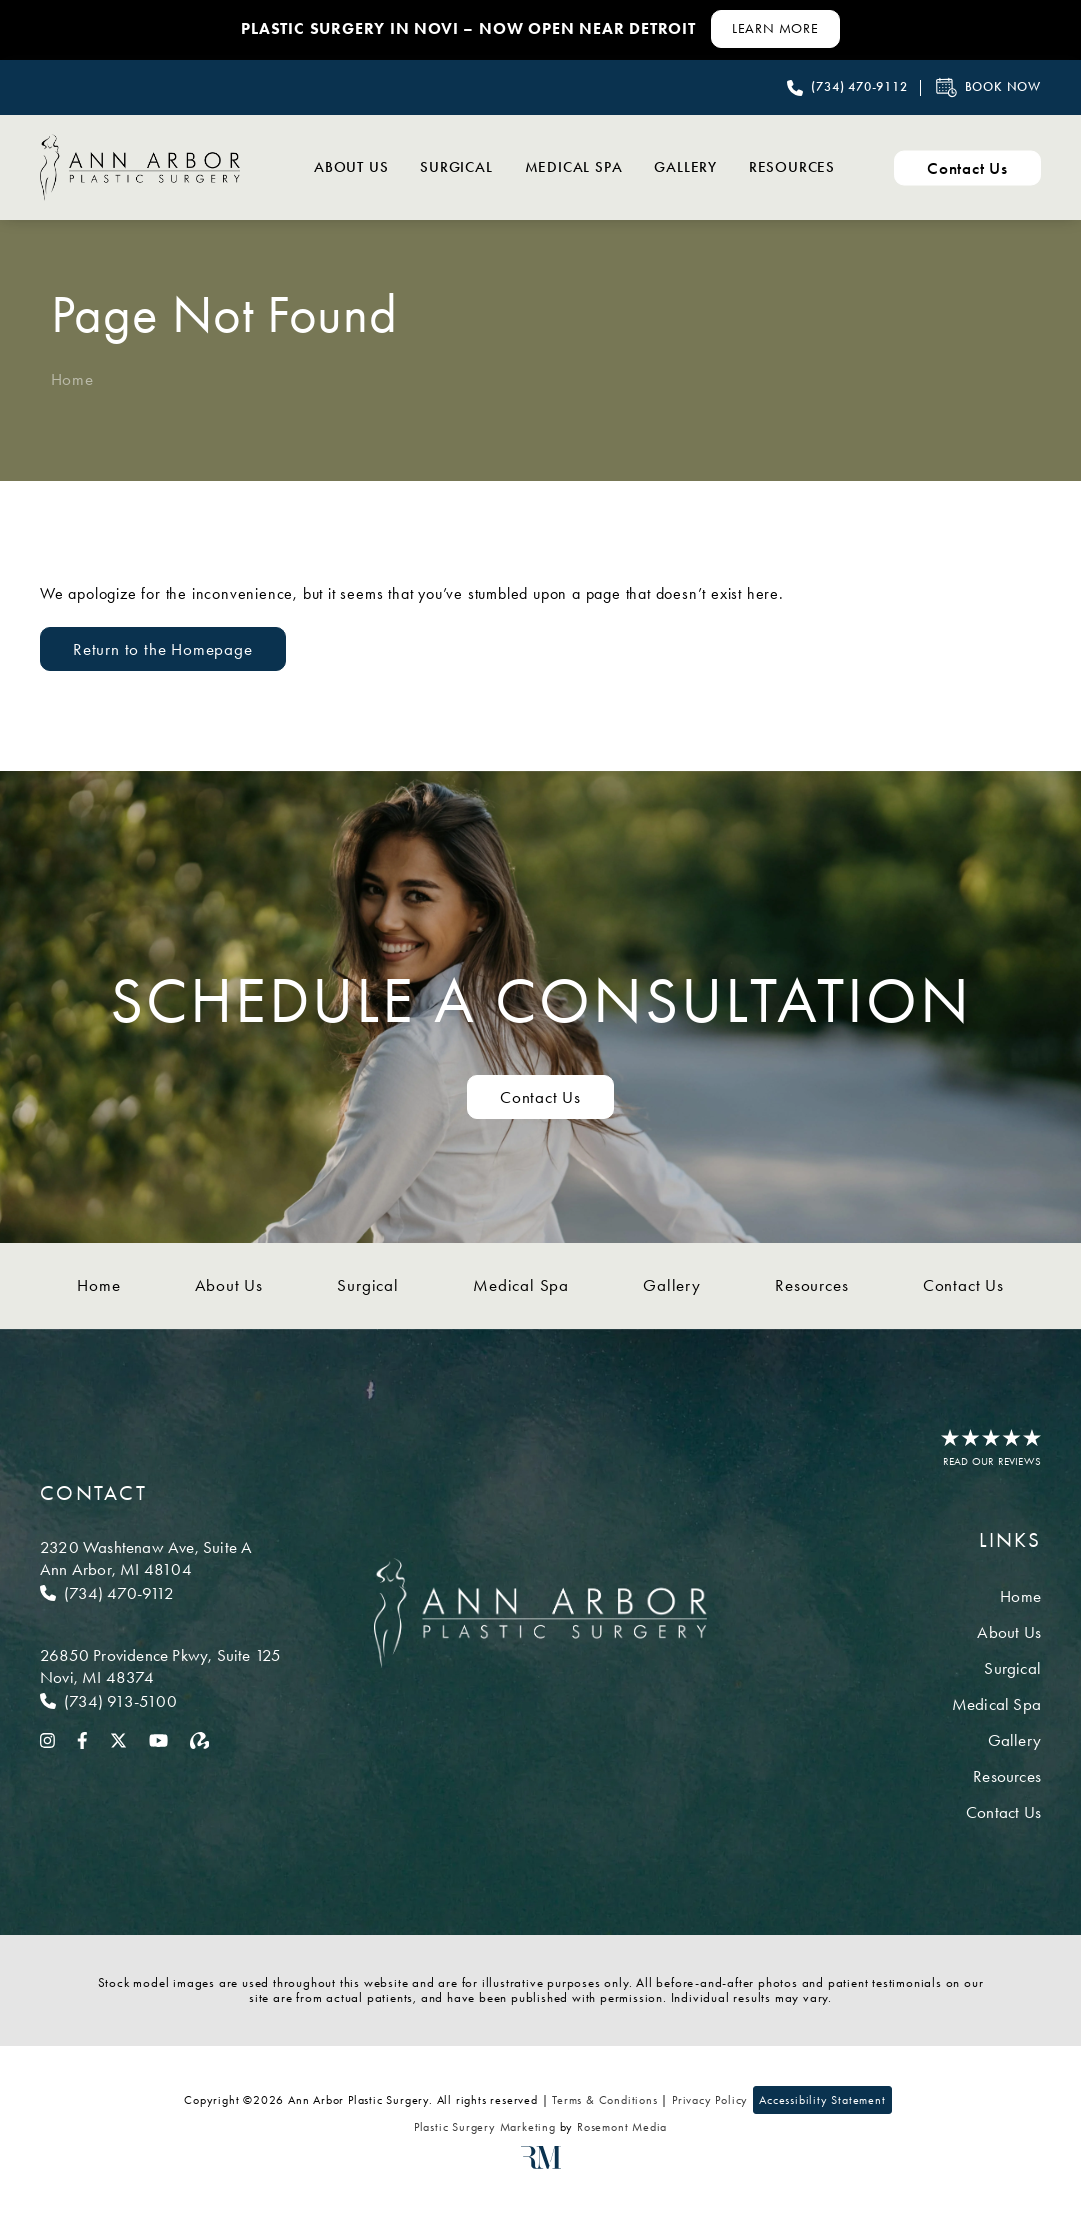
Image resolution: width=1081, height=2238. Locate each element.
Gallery (673, 167)
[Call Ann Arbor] (160, 1593)
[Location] (160, 1558)
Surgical (428, 167)
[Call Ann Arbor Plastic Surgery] (847, 88)
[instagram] (47, 1739)
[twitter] (118, 1739)
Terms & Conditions (604, 2100)
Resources (788, 167)
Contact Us (963, 1285)
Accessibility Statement (822, 2100)
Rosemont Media (622, 2127)
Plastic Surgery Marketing (485, 2127)
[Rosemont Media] (541, 2165)
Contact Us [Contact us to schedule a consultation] (540, 1097)
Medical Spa (553, 167)
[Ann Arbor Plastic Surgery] (140, 167)
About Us (315, 167)
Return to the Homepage (163, 649)
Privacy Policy (710, 2100)
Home (72, 379)
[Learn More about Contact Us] (775, 29)
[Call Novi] (160, 1701)
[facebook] (82, 1739)
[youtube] (158, 1739)
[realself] (200, 1739)
